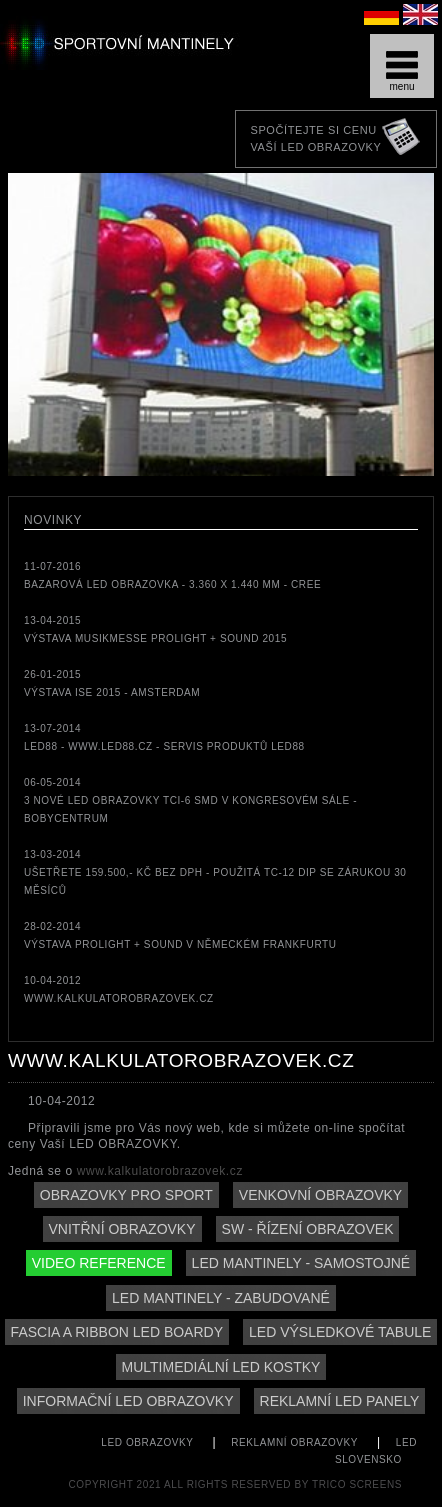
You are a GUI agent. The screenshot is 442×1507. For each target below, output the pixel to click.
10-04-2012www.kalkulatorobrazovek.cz (119, 989)
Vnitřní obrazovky (122, 1229)
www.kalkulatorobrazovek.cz (160, 1171)
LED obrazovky (147, 1442)
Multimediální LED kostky (221, 1367)
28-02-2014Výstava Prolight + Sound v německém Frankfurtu (180, 935)
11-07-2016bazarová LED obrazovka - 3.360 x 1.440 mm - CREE (172, 575)
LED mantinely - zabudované (221, 1298)
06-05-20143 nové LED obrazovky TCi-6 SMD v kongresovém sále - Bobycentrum (190, 800)
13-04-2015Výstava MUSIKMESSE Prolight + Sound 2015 (155, 629)
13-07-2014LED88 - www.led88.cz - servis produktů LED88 (164, 737)
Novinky (53, 520)
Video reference (99, 1263)
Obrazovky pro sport (126, 1195)
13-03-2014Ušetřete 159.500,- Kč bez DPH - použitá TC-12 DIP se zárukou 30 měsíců (215, 872)
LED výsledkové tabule (340, 1332)
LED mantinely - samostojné (301, 1263)
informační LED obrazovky (128, 1401)
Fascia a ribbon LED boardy (117, 1332)
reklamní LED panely (340, 1401)
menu (402, 71)
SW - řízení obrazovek (308, 1229)
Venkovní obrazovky (320, 1195)
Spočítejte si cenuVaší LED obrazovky (315, 138)
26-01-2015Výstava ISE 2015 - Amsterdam (112, 683)
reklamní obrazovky (294, 1442)
